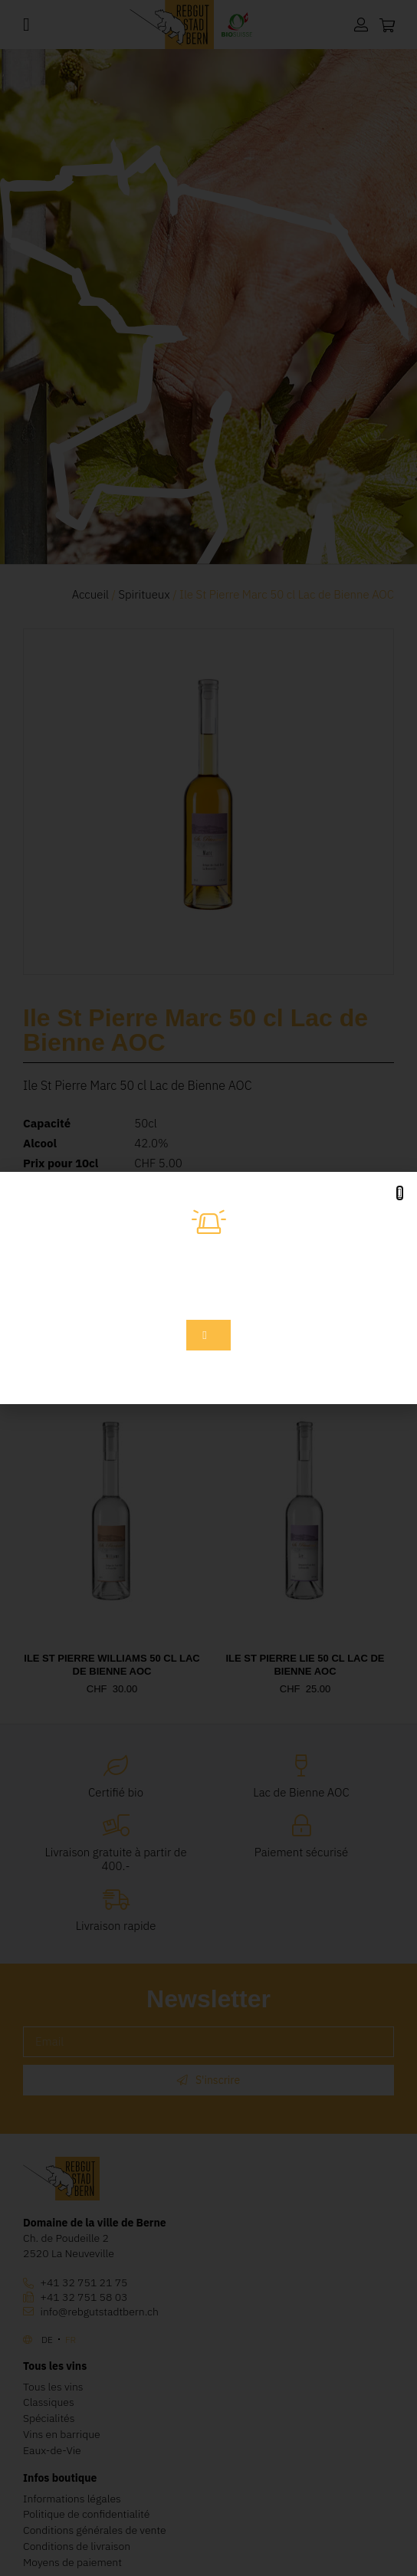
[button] (400, 1193)
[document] (208, 1288)
